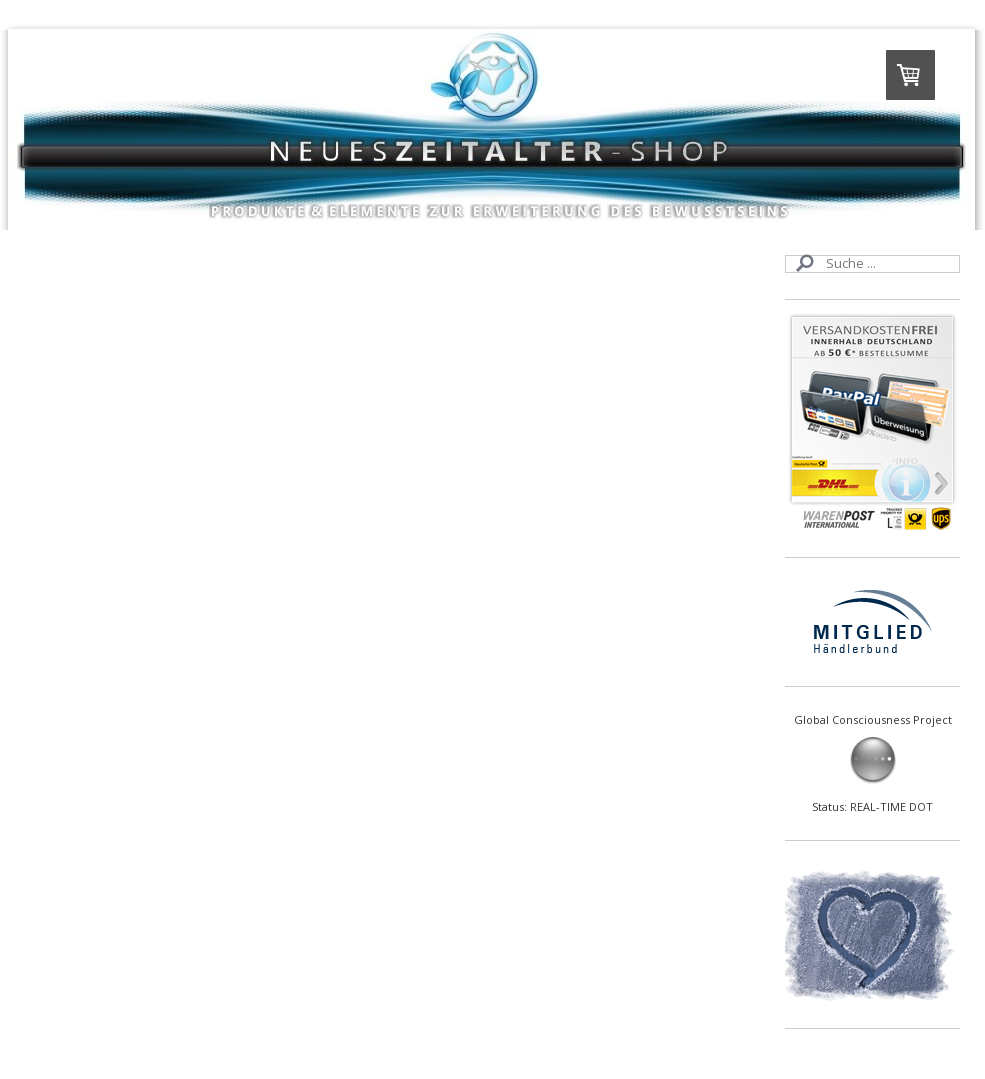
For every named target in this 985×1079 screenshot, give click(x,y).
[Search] (872, 264)
